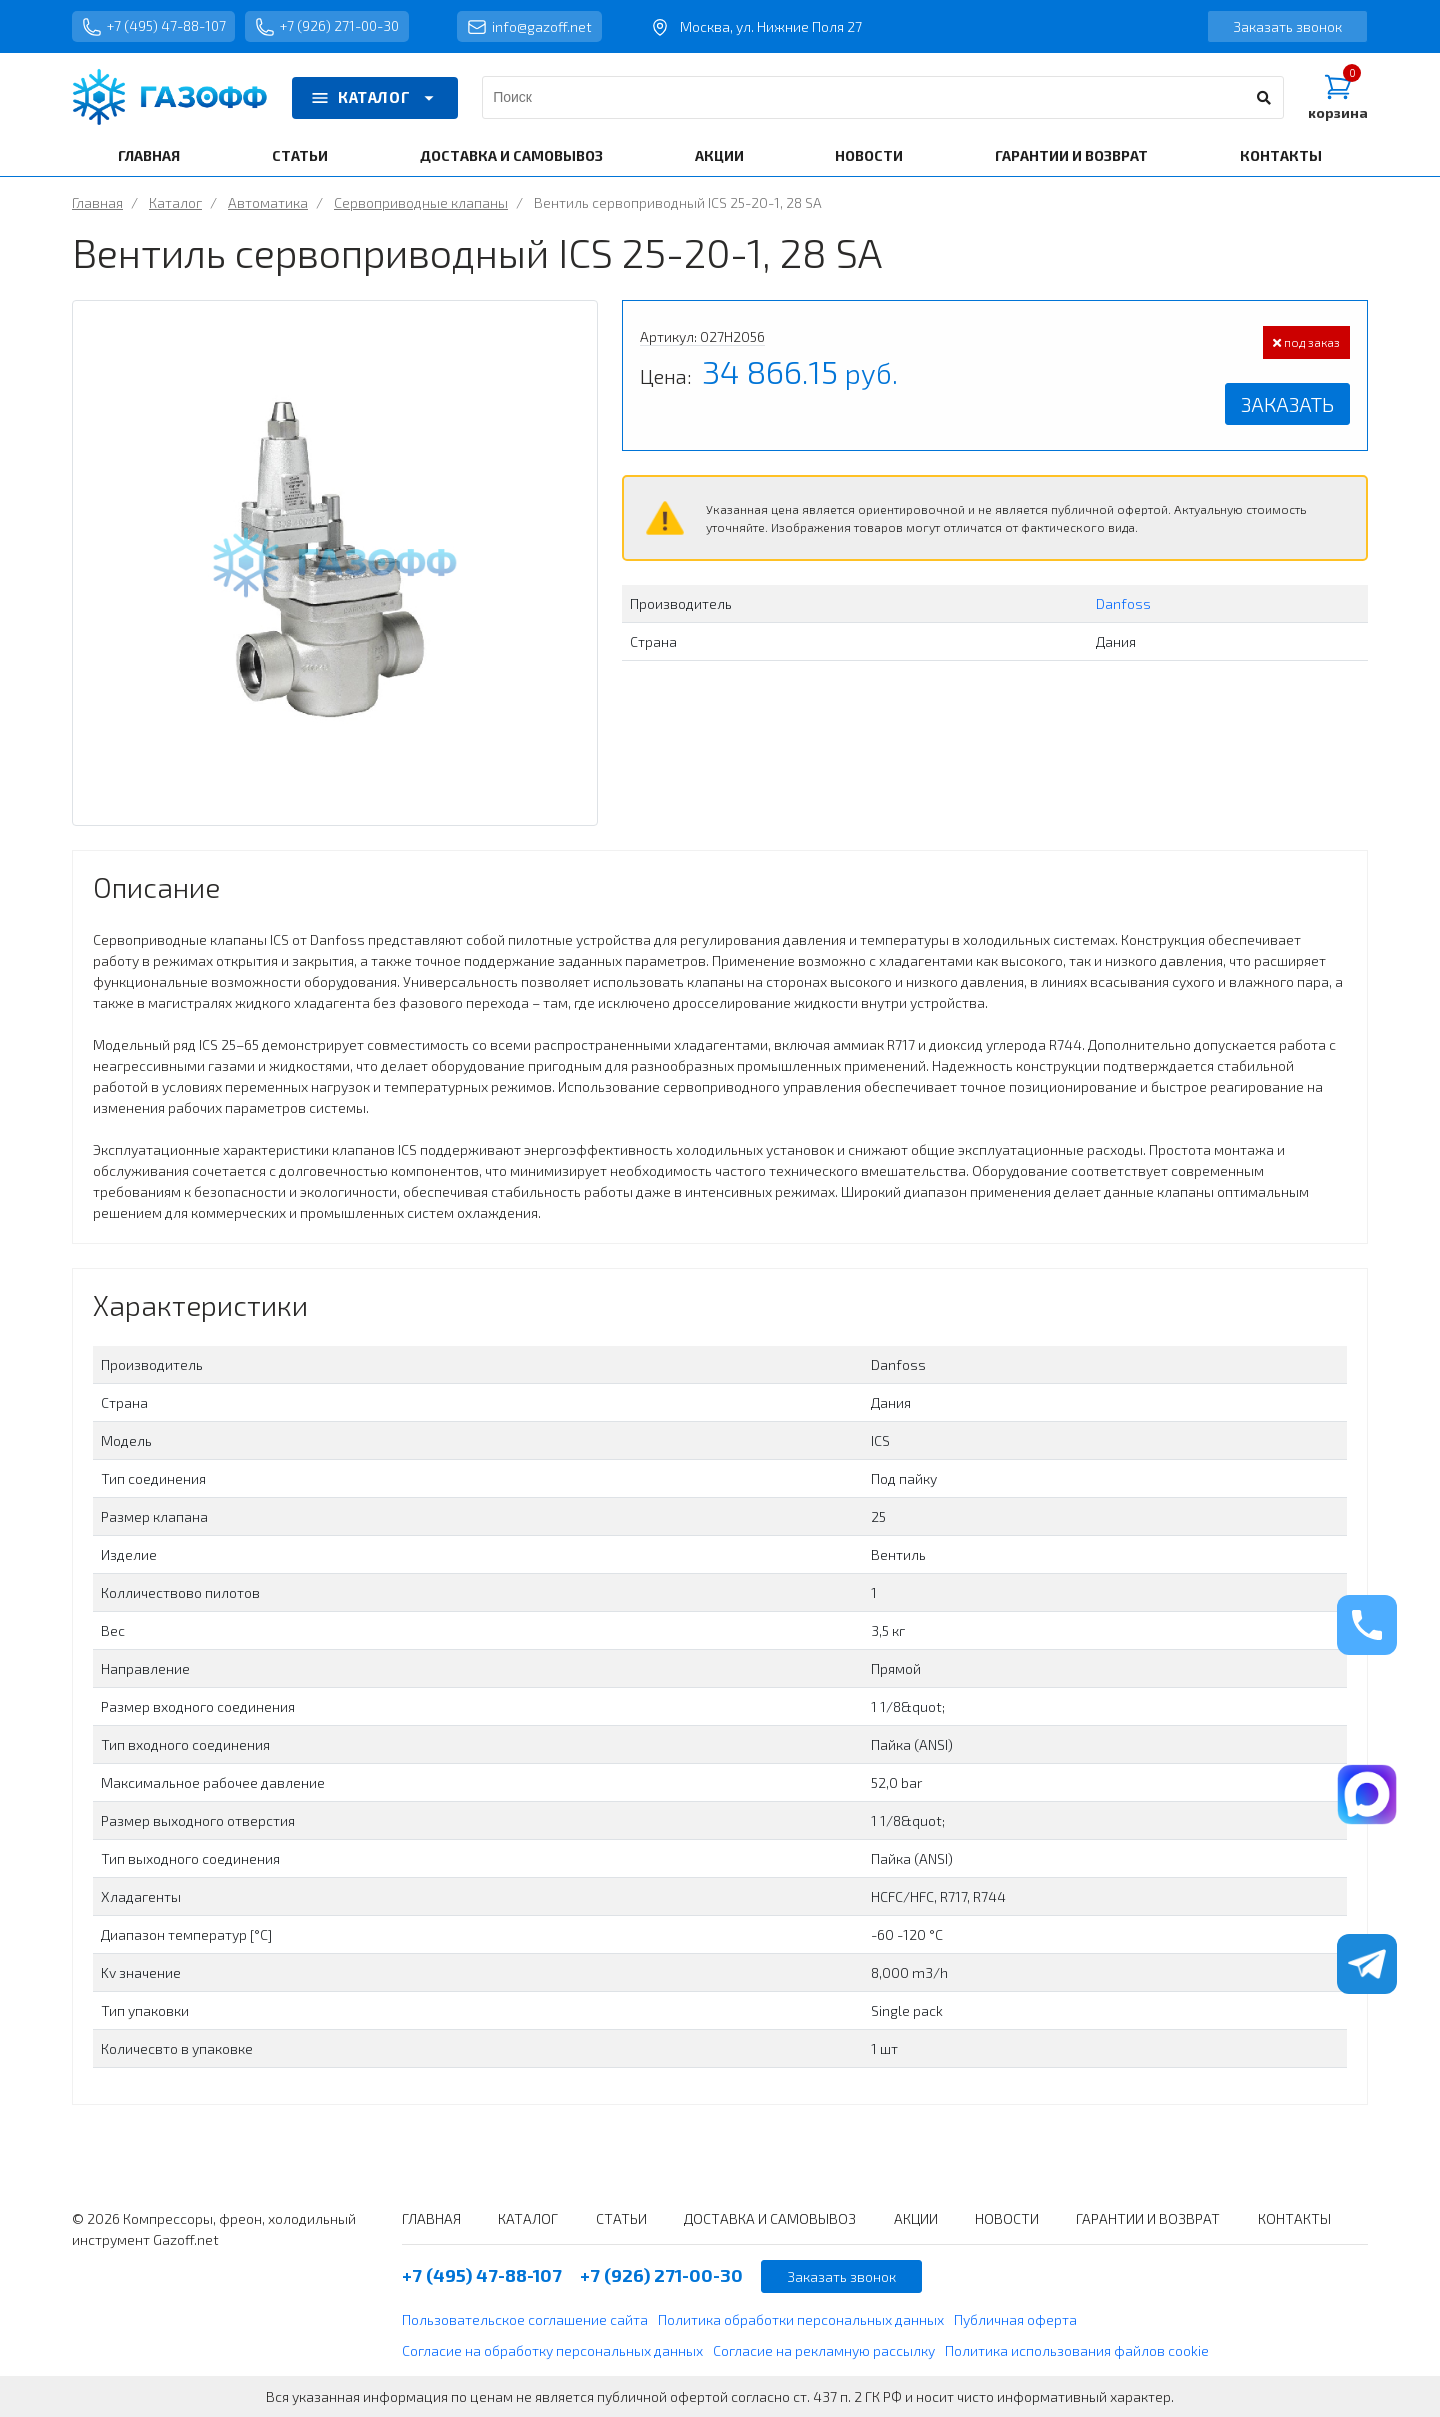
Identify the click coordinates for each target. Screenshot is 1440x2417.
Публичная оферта (1015, 2319)
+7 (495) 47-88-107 (155, 27)
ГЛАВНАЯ (149, 155)
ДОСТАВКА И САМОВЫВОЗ (511, 155)
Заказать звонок (1287, 26)
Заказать (1287, 404)
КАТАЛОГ (375, 98)
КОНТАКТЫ (1281, 155)
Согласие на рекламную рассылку (824, 2350)
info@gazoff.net (536, 27)
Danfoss (1123, 603)
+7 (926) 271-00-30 (332, 27)
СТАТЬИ (300, 155)
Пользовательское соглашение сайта (525, 2319)
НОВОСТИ (869, 155)
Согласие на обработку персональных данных (552, 2350)
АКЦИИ (719, 155)
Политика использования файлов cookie (1077, 2350)
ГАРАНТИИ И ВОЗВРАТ (1071, 155)
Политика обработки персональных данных (801, 2319)
